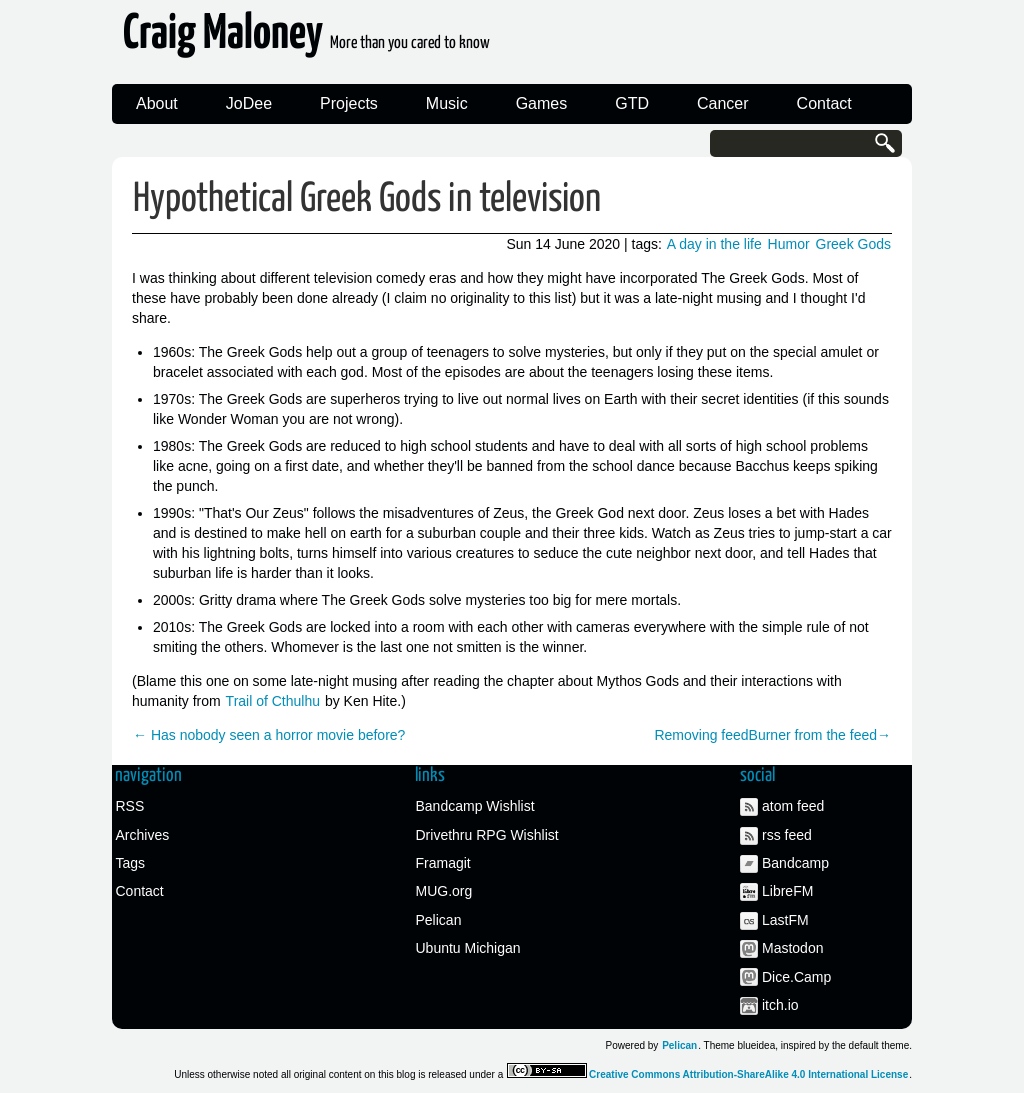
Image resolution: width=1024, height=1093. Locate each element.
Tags (131, 863)
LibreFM (787, 891)
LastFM (785, 920)
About (157, 103)
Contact (824, 103)
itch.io (780, 1005)
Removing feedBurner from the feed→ (772, 735)
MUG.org (444, 891)
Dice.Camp (796, 977)
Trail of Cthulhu (273, 701)
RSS (130, 806)
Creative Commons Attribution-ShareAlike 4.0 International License (748, 1074)
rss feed (787, 835)
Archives (143, 835)
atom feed (793, 806)
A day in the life (714, 244)
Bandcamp (795, 863)
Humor (789, 244)
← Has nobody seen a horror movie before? (269, 735)
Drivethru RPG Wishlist (487, 835)
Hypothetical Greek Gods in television (367, 199)
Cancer (723, 103)
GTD (632, 103)
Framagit (443, 863)
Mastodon (792, 948)
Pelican (439, 920)
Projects (349, 103)
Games (542, 103)
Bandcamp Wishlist (475, 806)
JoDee (249, 103)
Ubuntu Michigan (468, 948)
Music (447, 103)
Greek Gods (853, 244)
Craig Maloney (306, 39)
